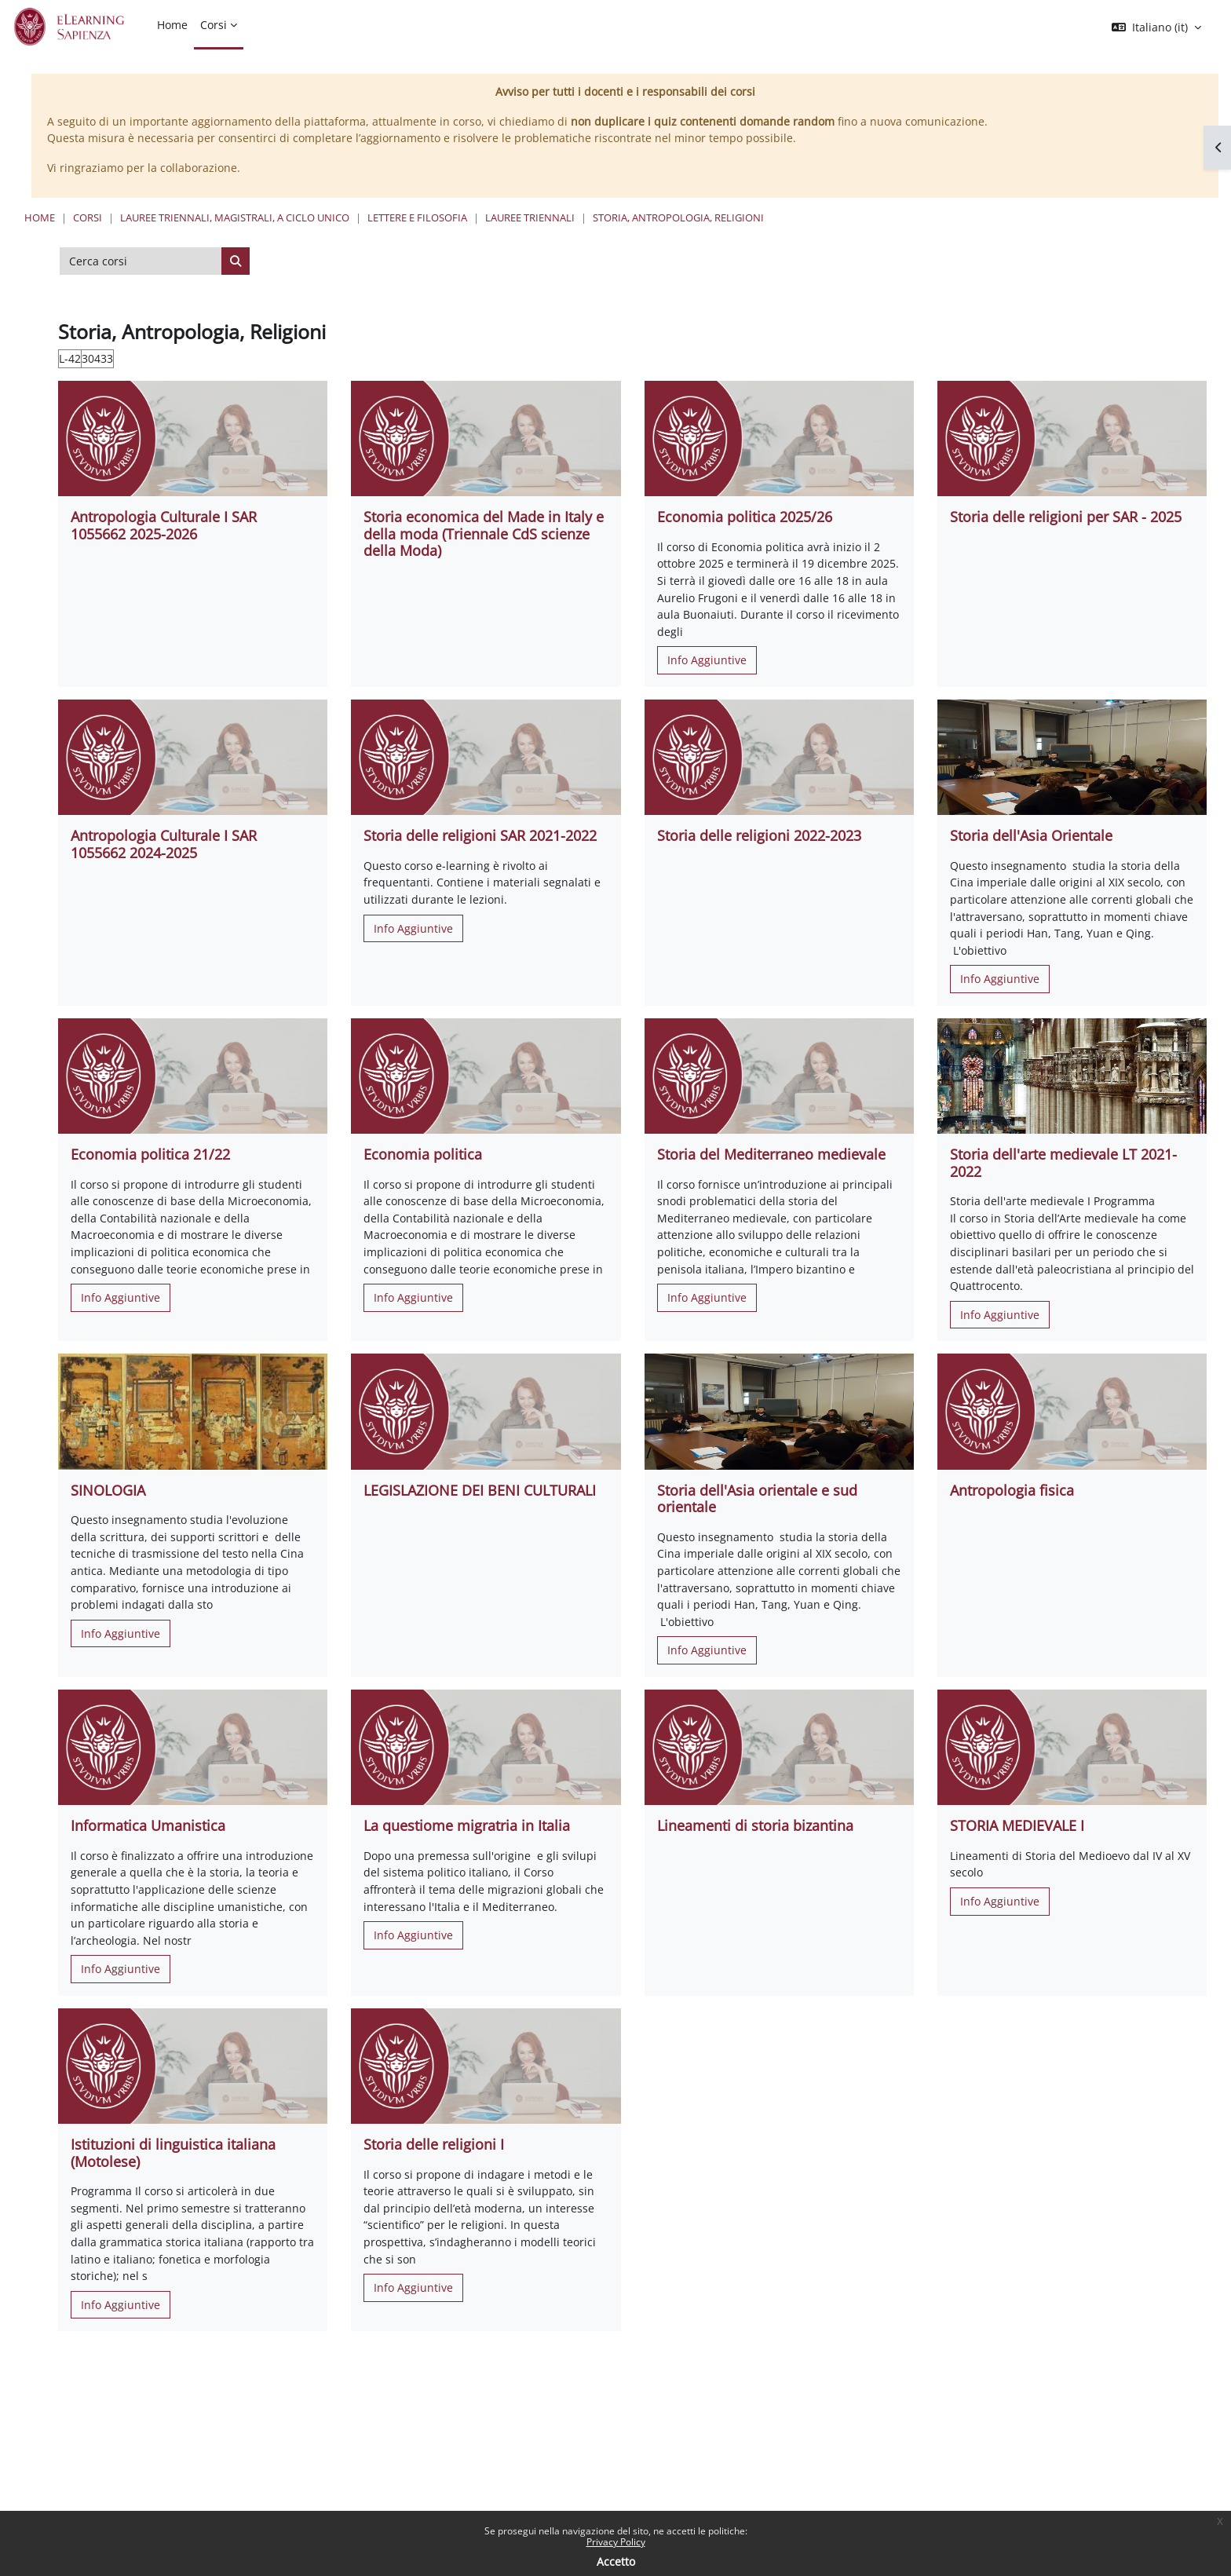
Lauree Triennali (530, 217)
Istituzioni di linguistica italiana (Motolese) (173, 2153)
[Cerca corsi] (141, 261)
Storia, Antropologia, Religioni (678, 217)
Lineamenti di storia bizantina (755, 1825)
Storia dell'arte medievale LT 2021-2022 (1063, 1163)
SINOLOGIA (108, 1490)
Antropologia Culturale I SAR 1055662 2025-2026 (164, 525)
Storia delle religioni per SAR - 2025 (1066, 516)
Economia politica (422, 1154)
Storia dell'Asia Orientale (1031, 835)
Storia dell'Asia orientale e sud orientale (757, 1499)
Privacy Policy (615, 2542)
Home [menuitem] (172, 24)
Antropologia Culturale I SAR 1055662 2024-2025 (164, 844)
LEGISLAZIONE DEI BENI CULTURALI (479, 1490)
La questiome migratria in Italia (466, 1825)
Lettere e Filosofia (417, 217)
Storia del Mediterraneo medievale (771, 1154)
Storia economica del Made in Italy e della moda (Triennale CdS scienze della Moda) (483, 533)
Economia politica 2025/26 (744, 516)
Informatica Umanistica (148, 1825)
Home (39, 217)
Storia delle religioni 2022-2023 (759, 835)
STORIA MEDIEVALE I (1017, 1825)
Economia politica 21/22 (150, 1154)
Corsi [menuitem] (213, 24)
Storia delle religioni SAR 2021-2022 (480, 835)
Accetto (616, 2561)
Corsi (87, 217)
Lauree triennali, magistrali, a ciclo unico (234, 217)
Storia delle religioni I (433, 2144)
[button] (1156, 27)
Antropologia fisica (1012, 1490)
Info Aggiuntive (707, 659)
